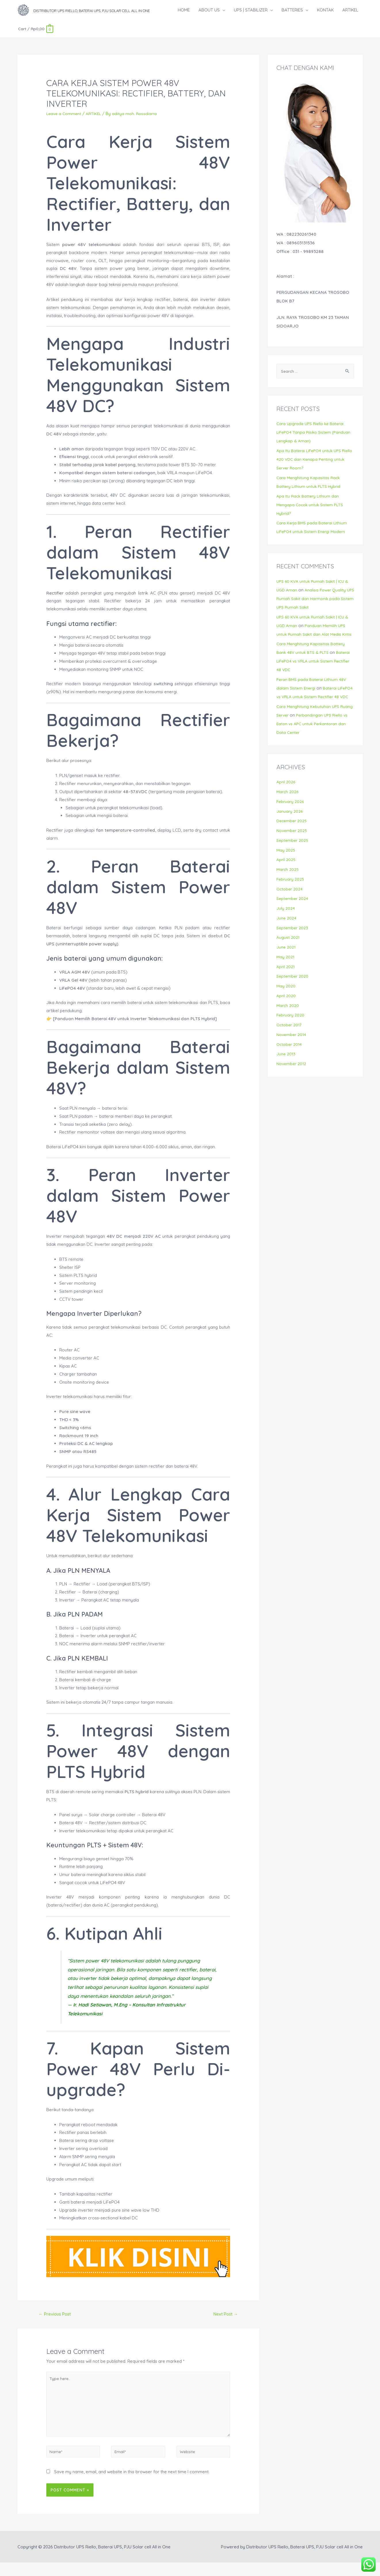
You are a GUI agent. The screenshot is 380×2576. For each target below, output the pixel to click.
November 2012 (292, 1078)
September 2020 (293, 990)
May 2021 (285, 971)
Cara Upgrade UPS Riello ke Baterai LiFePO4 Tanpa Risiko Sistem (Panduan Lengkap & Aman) (315, 438)
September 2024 (293, 912)
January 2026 (289, 825)
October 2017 (289, 1039)
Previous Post (56, 2319)
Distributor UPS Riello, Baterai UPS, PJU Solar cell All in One (132, 12)
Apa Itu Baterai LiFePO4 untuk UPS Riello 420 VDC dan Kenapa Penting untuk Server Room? (311, 465)
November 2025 (292, 845)
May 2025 (285, 864)
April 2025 (286, 874)
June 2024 (286, 932)
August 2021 (288, 951)
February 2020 (290, 1029)
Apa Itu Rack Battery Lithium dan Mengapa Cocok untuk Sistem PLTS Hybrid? (311, 510)
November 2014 (292, 1049)
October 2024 (290, 903)
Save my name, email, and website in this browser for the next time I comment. (131, 2485)
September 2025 (293, 854)
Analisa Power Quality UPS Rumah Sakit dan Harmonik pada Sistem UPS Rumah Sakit (313, 604)
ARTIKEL (96, 118)
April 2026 (286, 796)
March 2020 (288, 1020)
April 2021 (285, 981)
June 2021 (286, 961)
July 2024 (285, 922)
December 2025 (292, 835)
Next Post (223, 2319)
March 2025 (287, 883)
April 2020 (286, 1010)
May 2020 (286, 1000)
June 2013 (286, 1068)
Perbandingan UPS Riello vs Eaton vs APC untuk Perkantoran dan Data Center (312, 738)
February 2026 (290, 815)
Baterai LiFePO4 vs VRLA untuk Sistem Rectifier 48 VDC (315, 666)
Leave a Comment (64, 118)
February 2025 (290, 893)
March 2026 (288, 806)
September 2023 (293, 942)
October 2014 (289, 1058)
